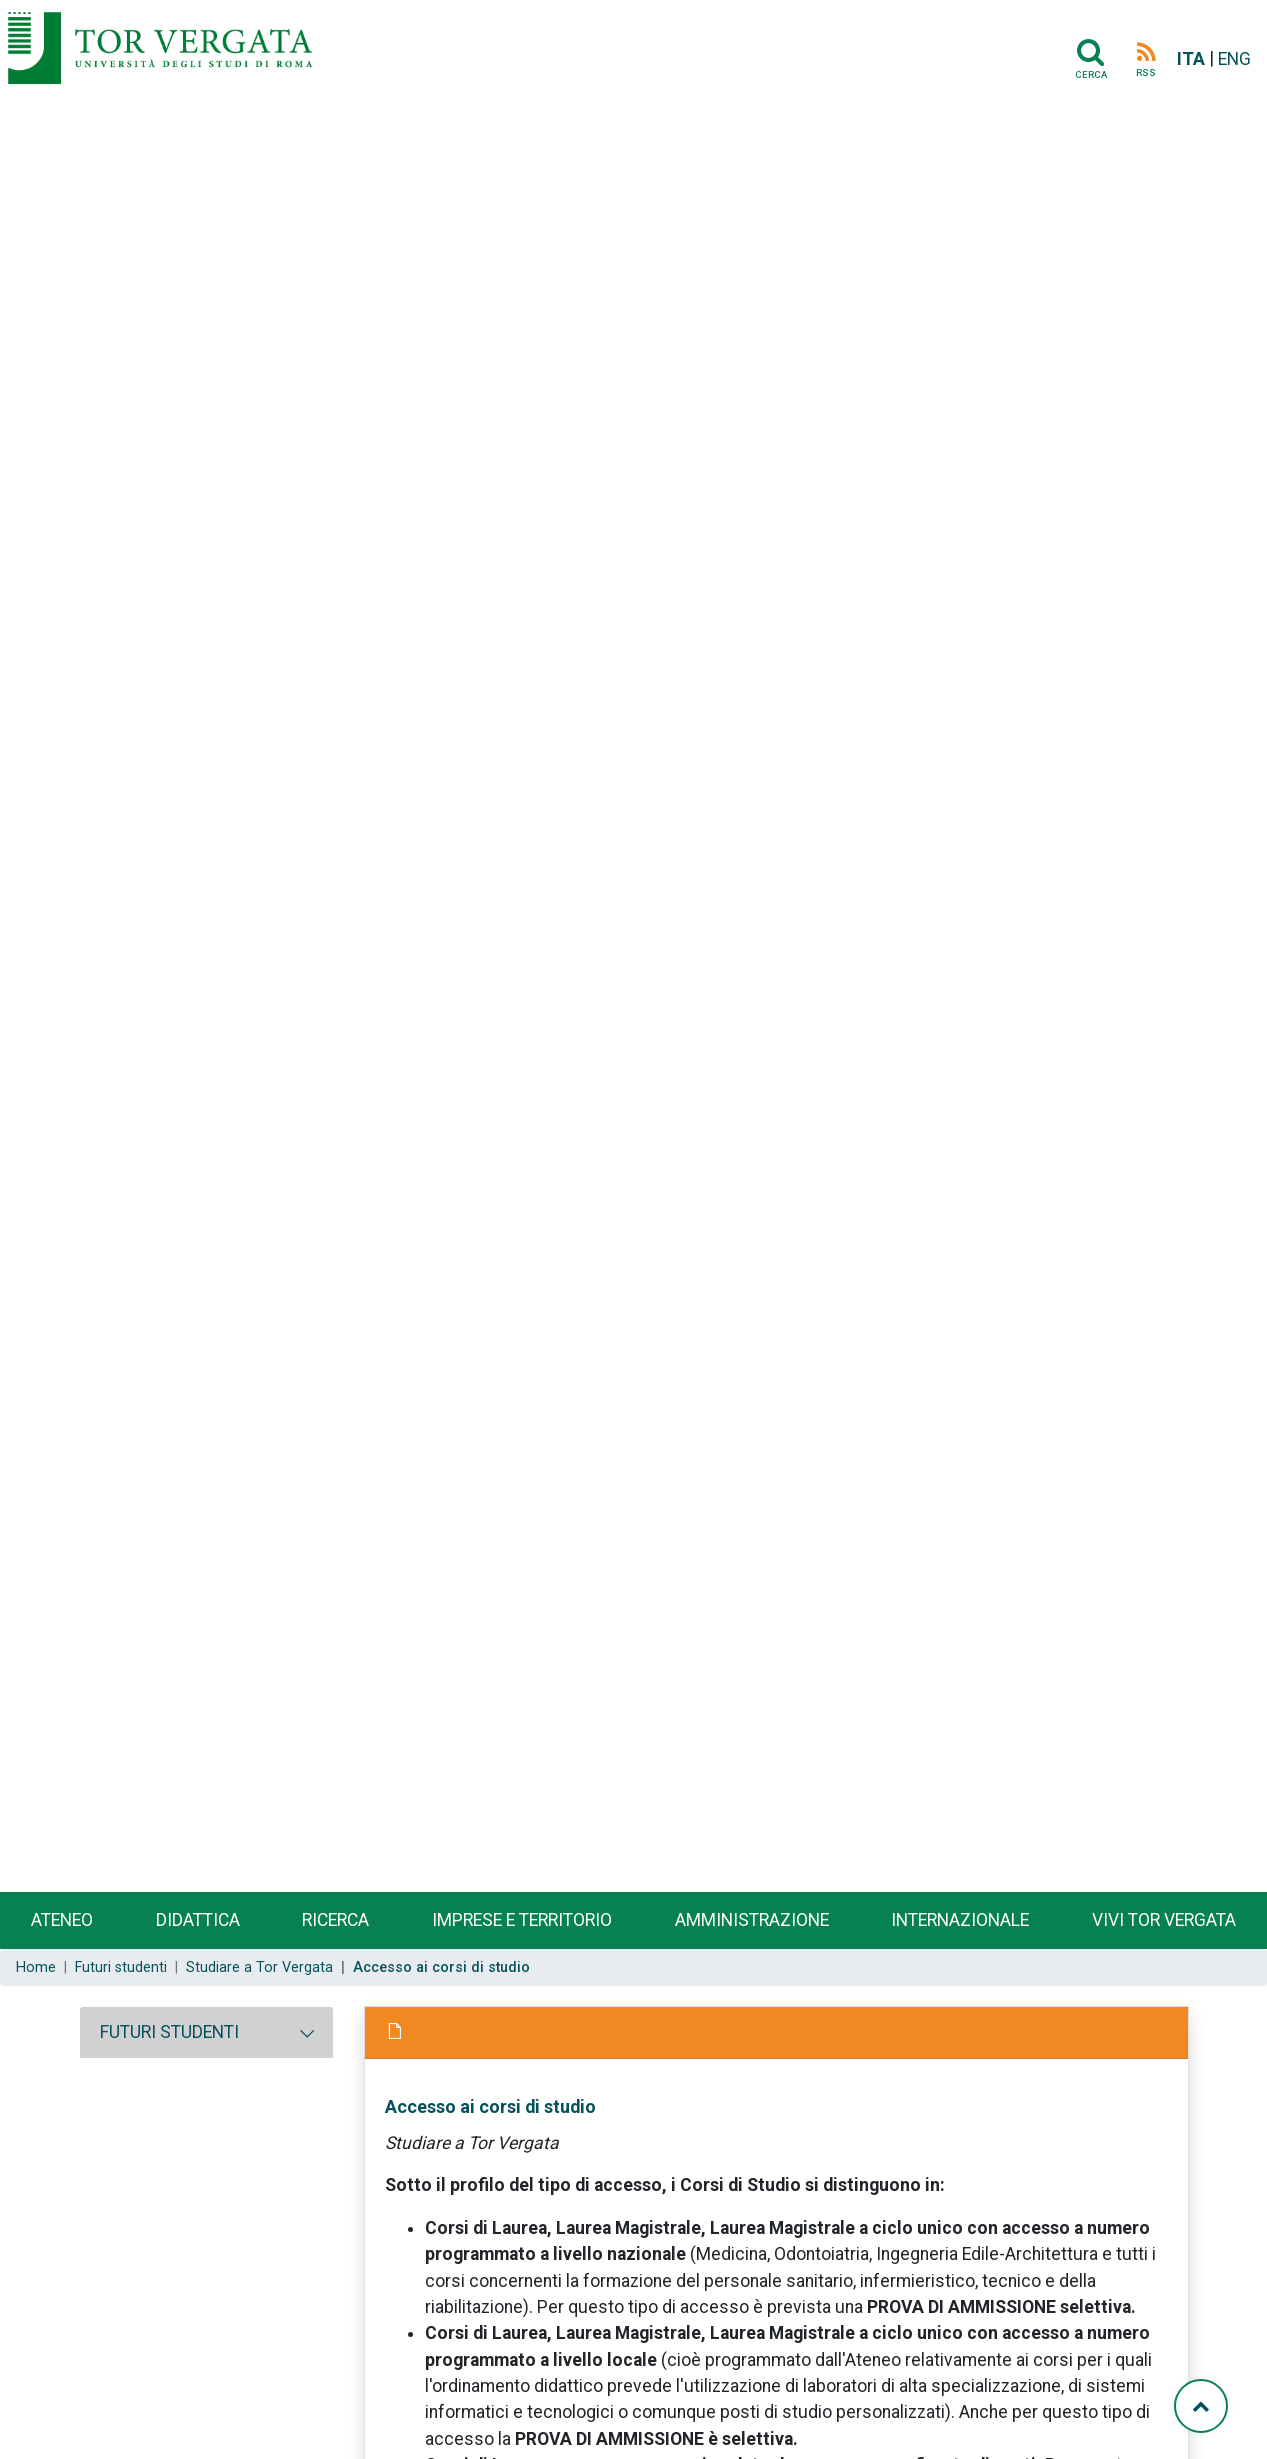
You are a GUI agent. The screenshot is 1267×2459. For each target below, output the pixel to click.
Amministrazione (752, 1920)
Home (36, 1967)
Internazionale (960, 1920)
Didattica (198, 1920)
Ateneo (62, 1920)
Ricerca (335, 1920)
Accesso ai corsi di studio (490, 2106)
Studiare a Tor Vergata (259, 1967)
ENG (1234, 59)
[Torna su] (1201, 2406)
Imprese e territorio (522, 1920)
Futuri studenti (121, 1967)
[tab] (206, 2032)
